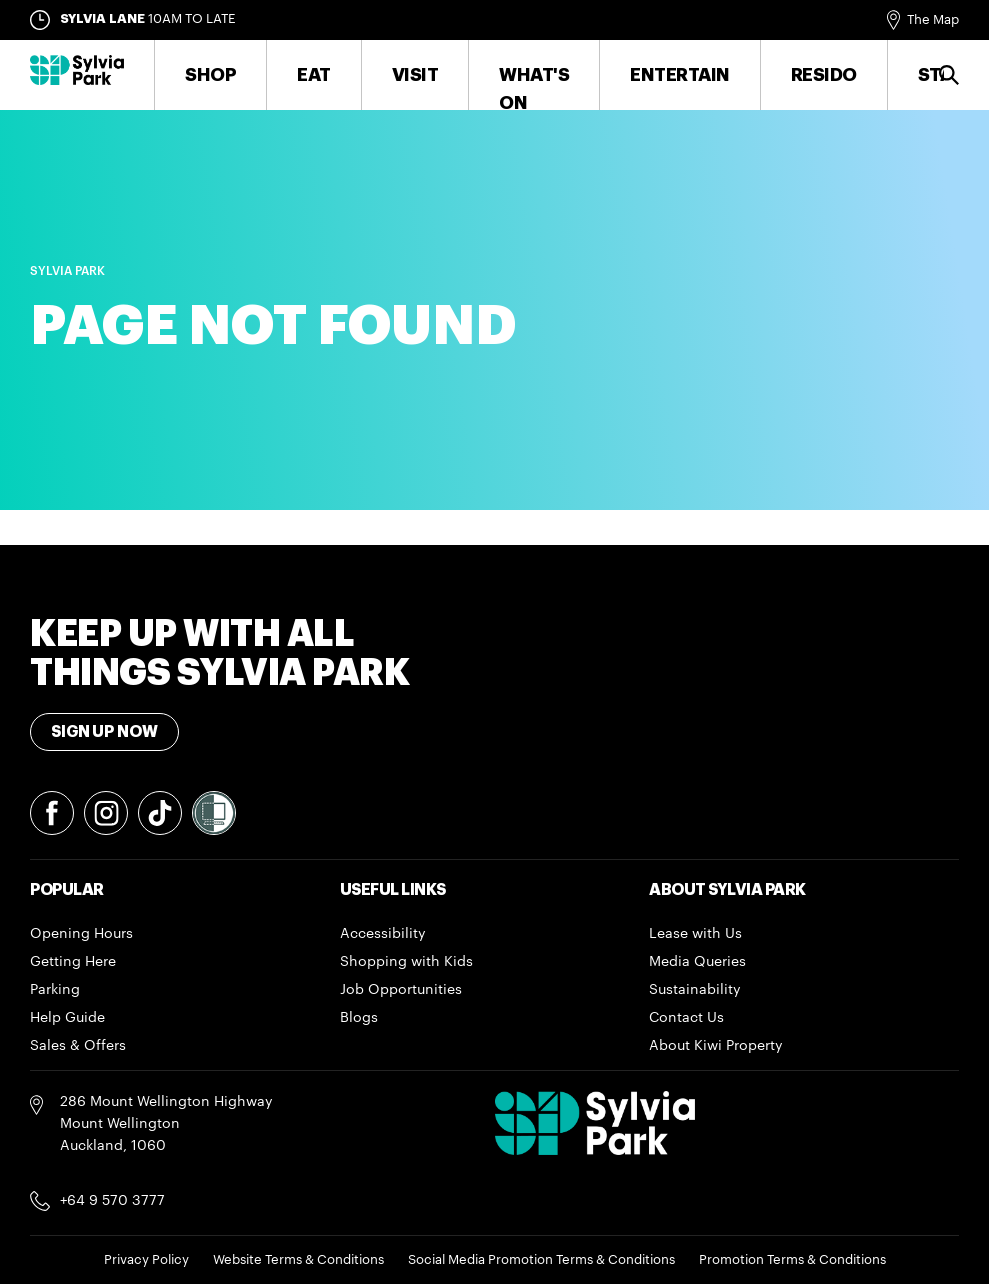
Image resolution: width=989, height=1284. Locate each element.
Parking (55, 990)
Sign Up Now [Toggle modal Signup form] (104, 732)
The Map (933, 19)
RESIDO (824, 75)
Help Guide (67, 1018)
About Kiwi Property (716, 1046)
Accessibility (383, 934)
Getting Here (73, 962)
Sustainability (695, 990)
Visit (415, 75)
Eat (314, 75)
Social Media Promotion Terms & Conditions (541, 1259)
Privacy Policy (146, 1259)
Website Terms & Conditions (298, 1259)
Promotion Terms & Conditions (792, 1259)
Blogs (359, 1018)
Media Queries (697, 962)
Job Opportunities (401, 990)
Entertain (680, 75)
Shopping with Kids (406, 962)
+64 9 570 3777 (112, 1201)
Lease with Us (695, 934)
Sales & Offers (78, 1046)
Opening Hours (81, 934)
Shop (210, 75)
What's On (534, 89)
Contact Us (686, 1018)
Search (951, 75)
